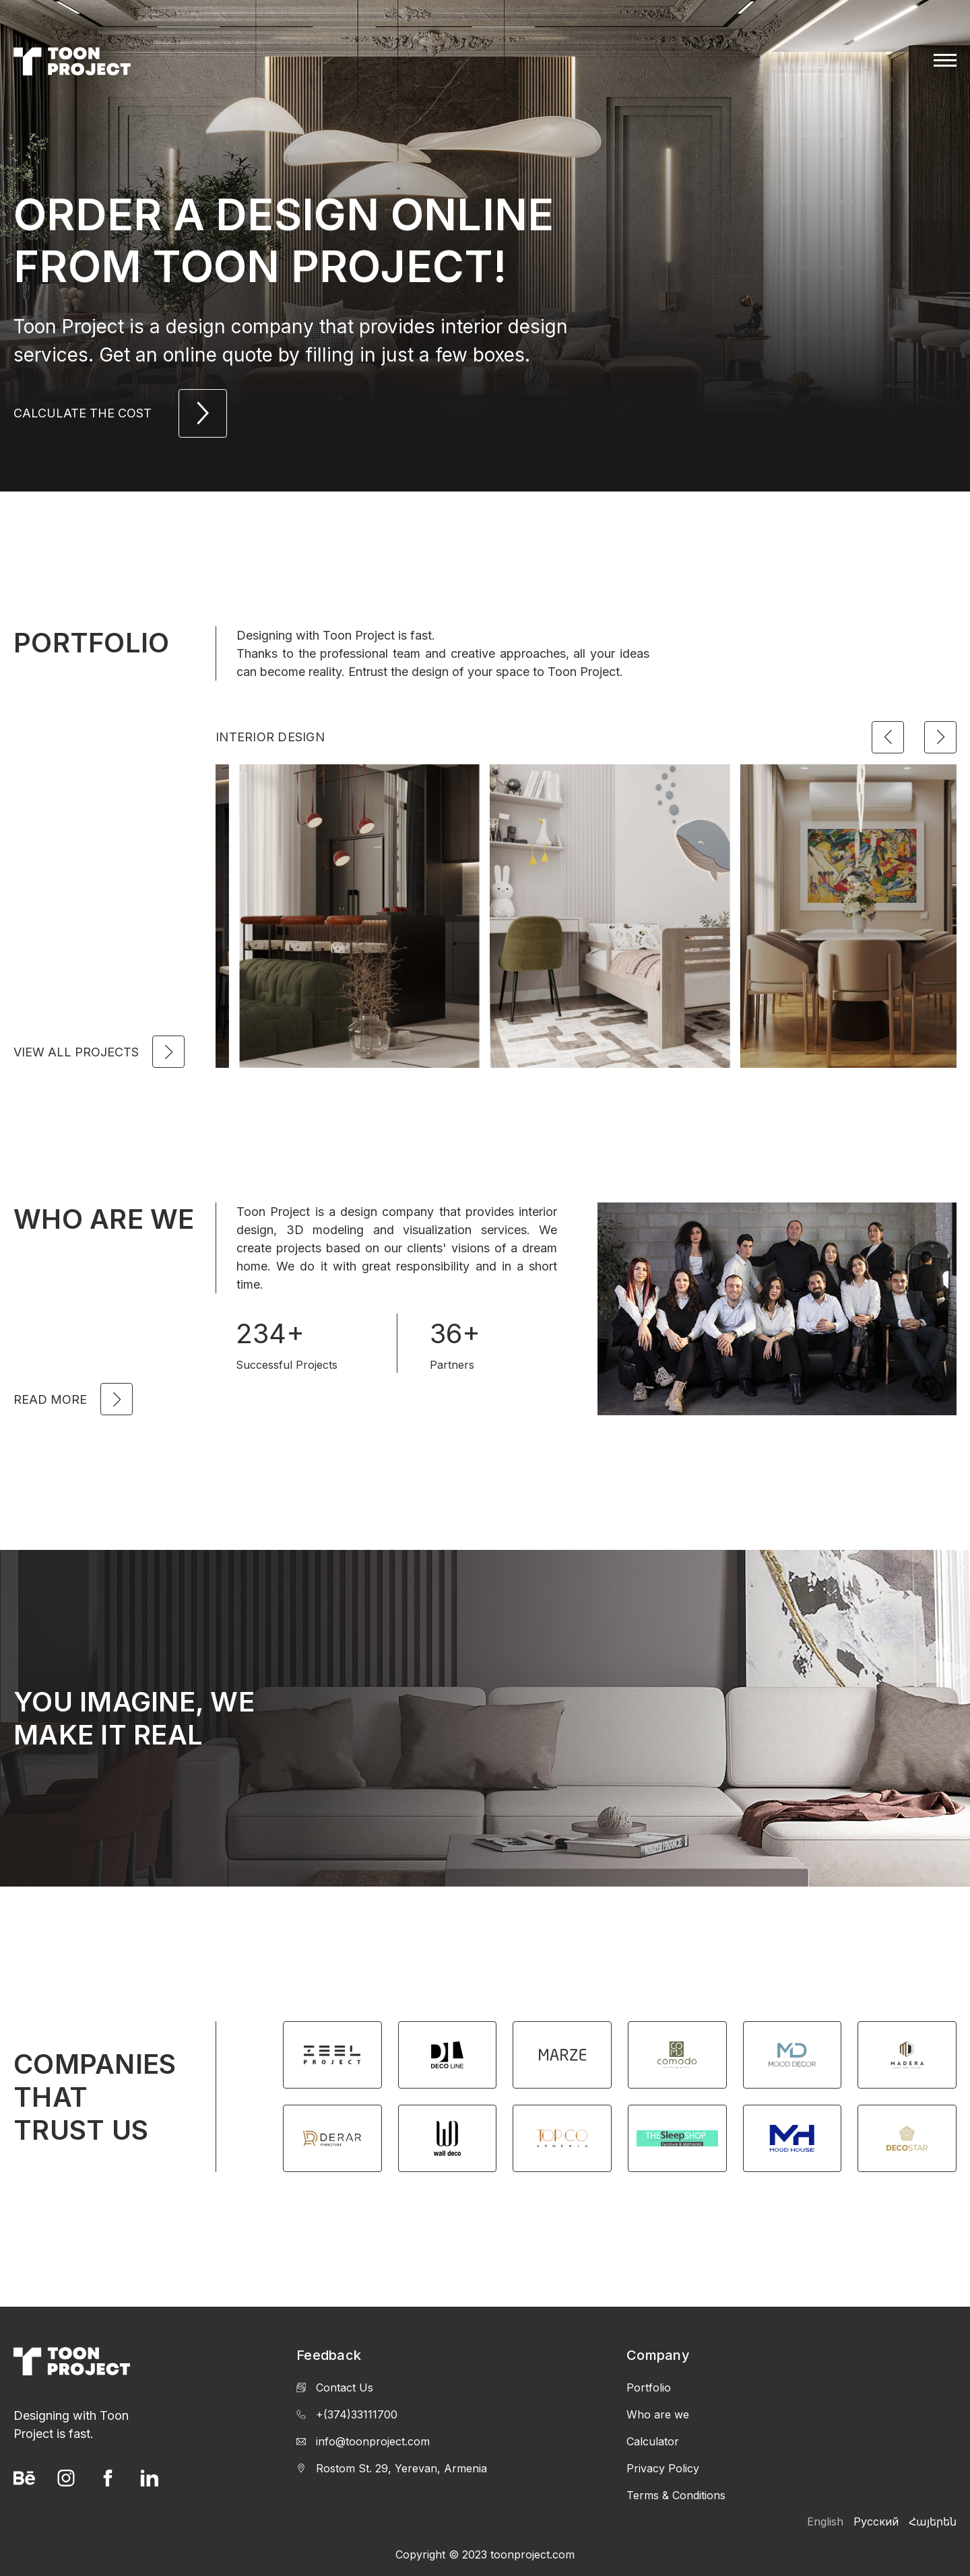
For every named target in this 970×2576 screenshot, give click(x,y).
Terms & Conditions (675, 2495)
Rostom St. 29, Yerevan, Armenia (391, 2468)
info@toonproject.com (363, 2441)
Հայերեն (933, 2521)
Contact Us (334, 2387)
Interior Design (270, 737)
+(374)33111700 (346, 2414)
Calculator (652, 2441)
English (825, 2521)
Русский (876, 2521)
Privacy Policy (662, 2468)
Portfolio (648, 2387)
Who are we (657, 2414)
